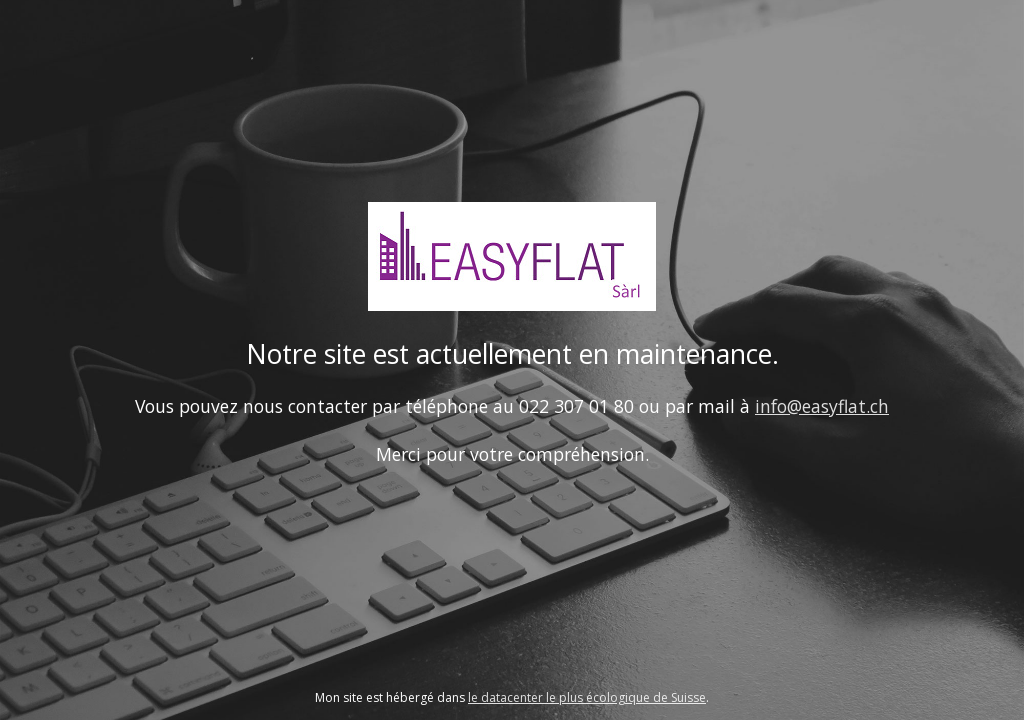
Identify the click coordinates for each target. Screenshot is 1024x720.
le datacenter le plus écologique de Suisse (587, 697)
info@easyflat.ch (822, 406)
